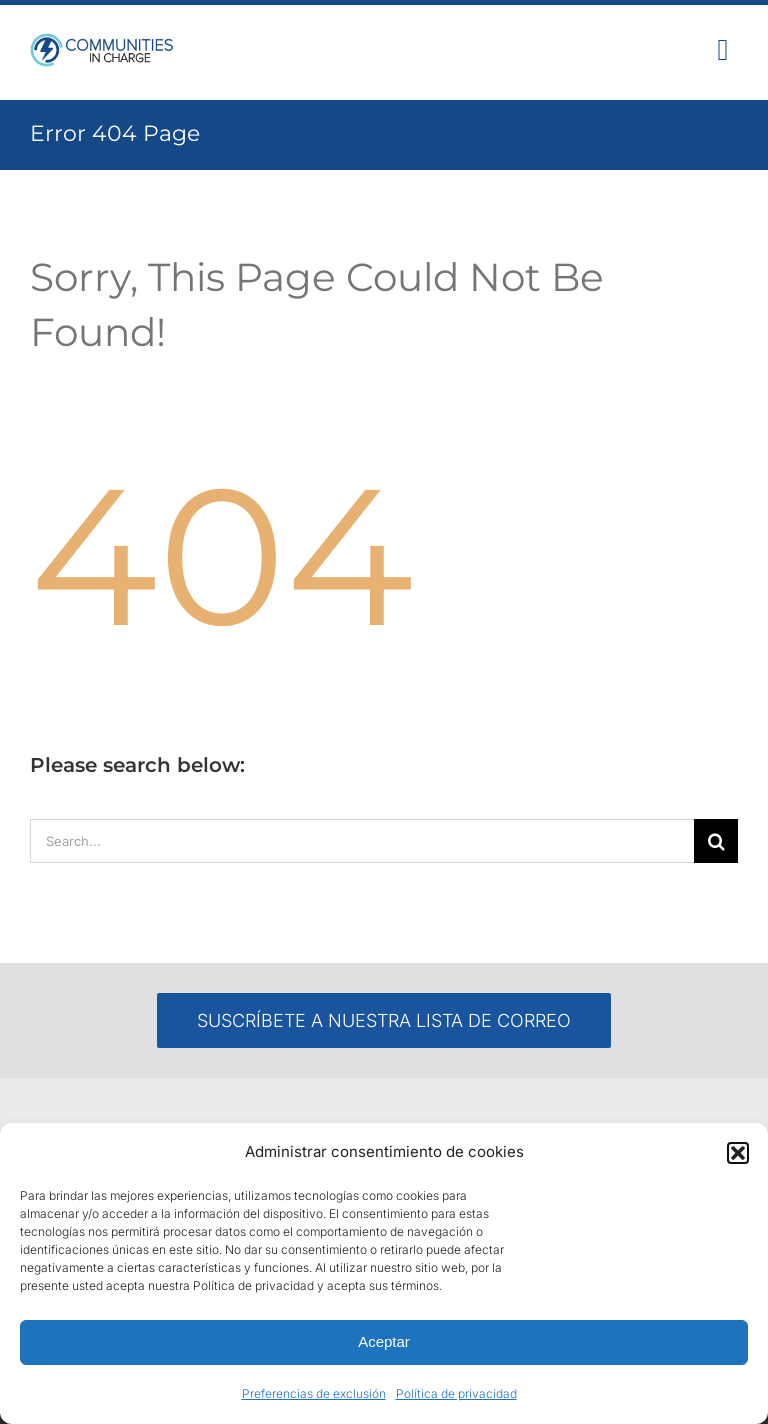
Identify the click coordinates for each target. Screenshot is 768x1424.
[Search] (716, 841)
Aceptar (384, 1341)
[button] (738, 1153)
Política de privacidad (456, 1393)
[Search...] (362, 841)
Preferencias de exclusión (314, 1393)
